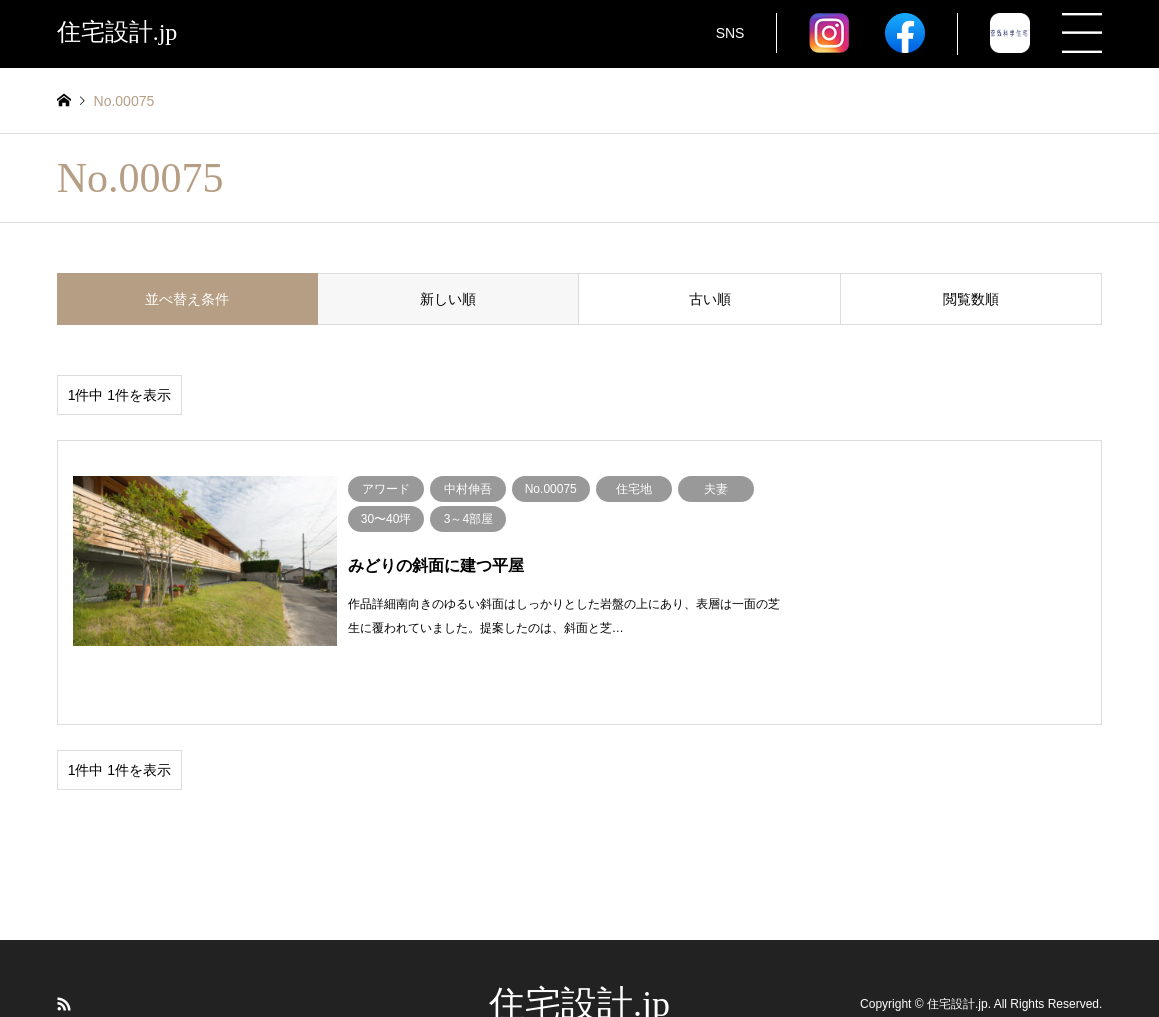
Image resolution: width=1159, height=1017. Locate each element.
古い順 (710, 299)
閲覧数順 (971, 299)
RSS (64, 951)
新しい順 (448, 299)
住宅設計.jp (579, 951)
